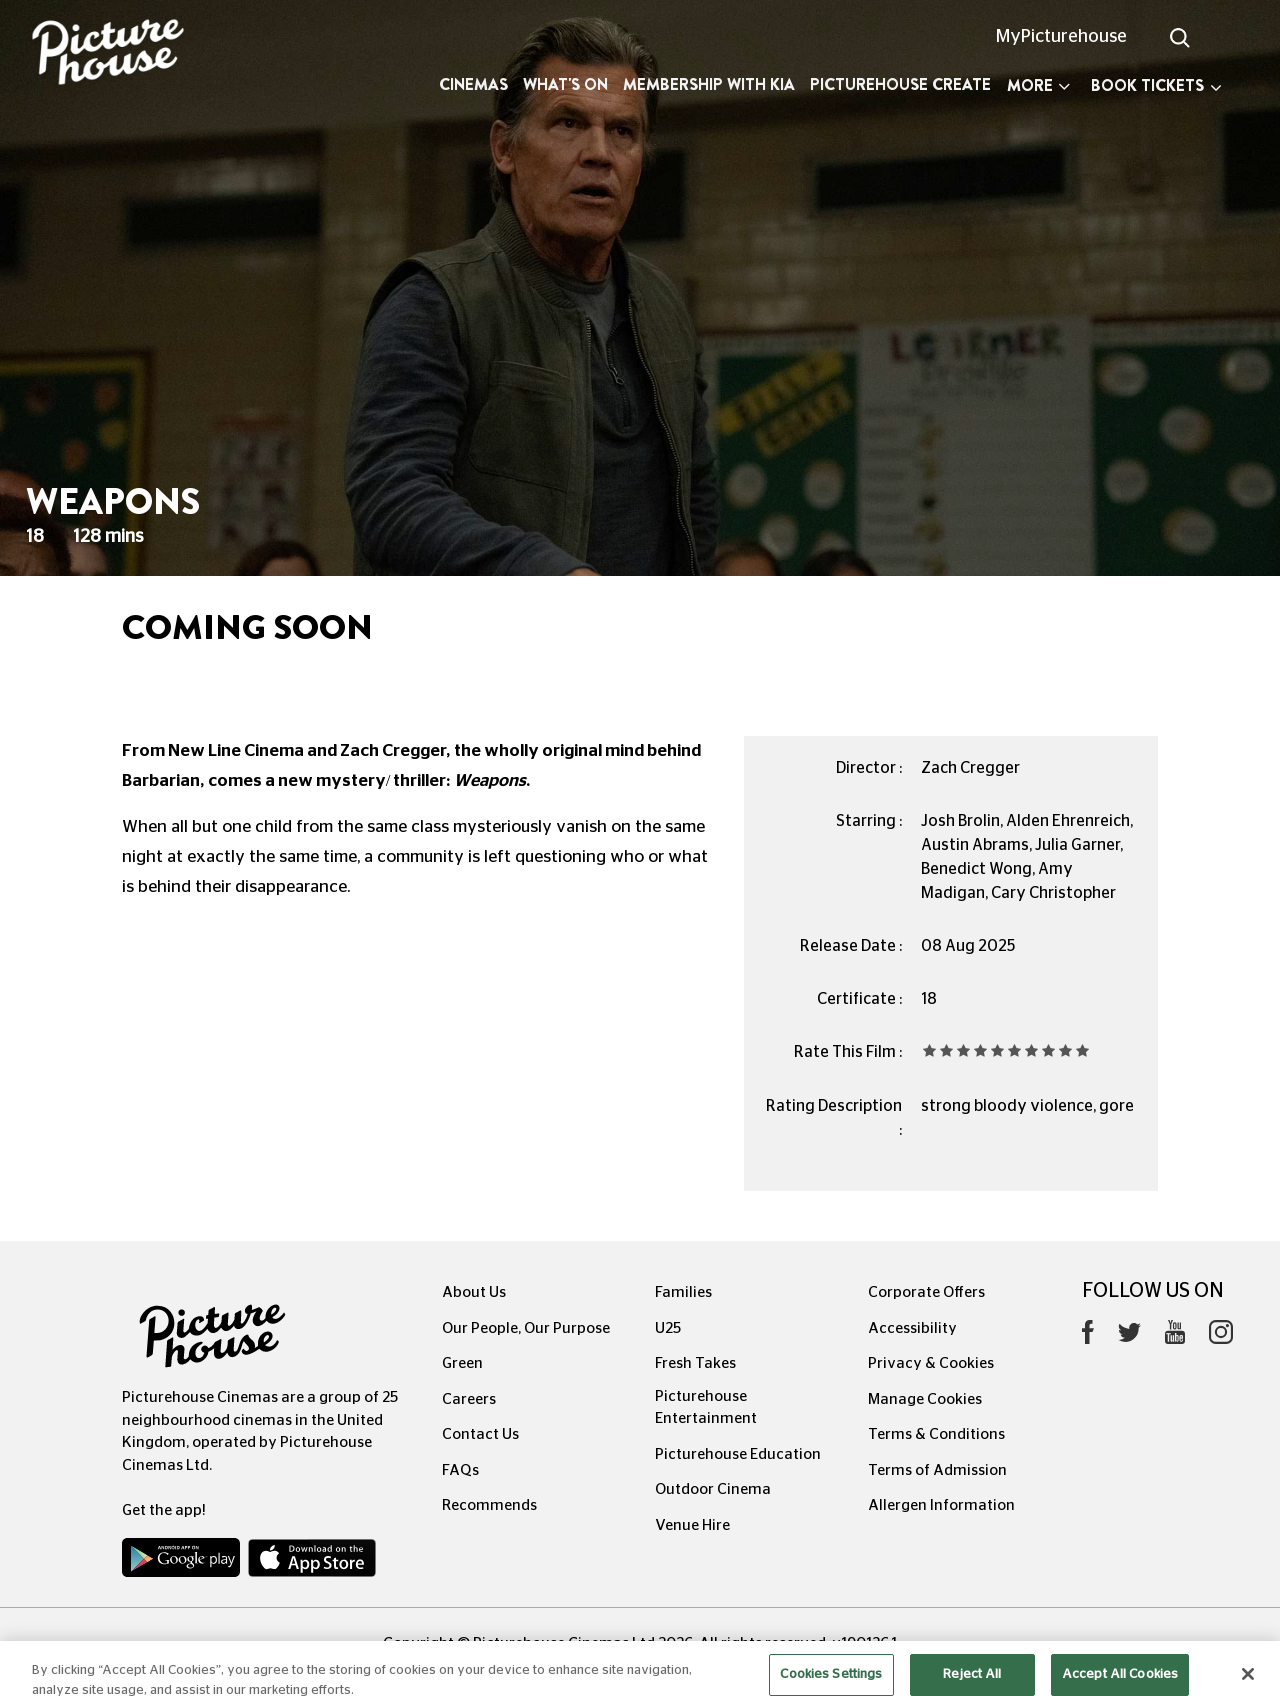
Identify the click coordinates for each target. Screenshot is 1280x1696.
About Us (474, 1292)
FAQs (460, 1470)
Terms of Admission (937, 1470)
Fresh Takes (695, 1363)
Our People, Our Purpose (526, 1328)
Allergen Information (941, 1505)
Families (683, 1292)
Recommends (489, 1505)
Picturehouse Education (738, 1454)
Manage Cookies (925, 1399)
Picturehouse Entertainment (706, 1408)
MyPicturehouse (1061, 37)
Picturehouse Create (900, 84)
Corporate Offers (926, 1292)
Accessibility (912, 1328)
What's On (565, 84)
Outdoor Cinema (713, 1489)
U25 (668, 1328)
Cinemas (473, 84)
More (1038, 85)
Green (462, 1363)
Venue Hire (692, 1525)
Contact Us (480, 1434)
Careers (469, 1399)
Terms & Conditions (936, 1434)
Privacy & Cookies (931, 1363)
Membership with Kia (709, 84)
